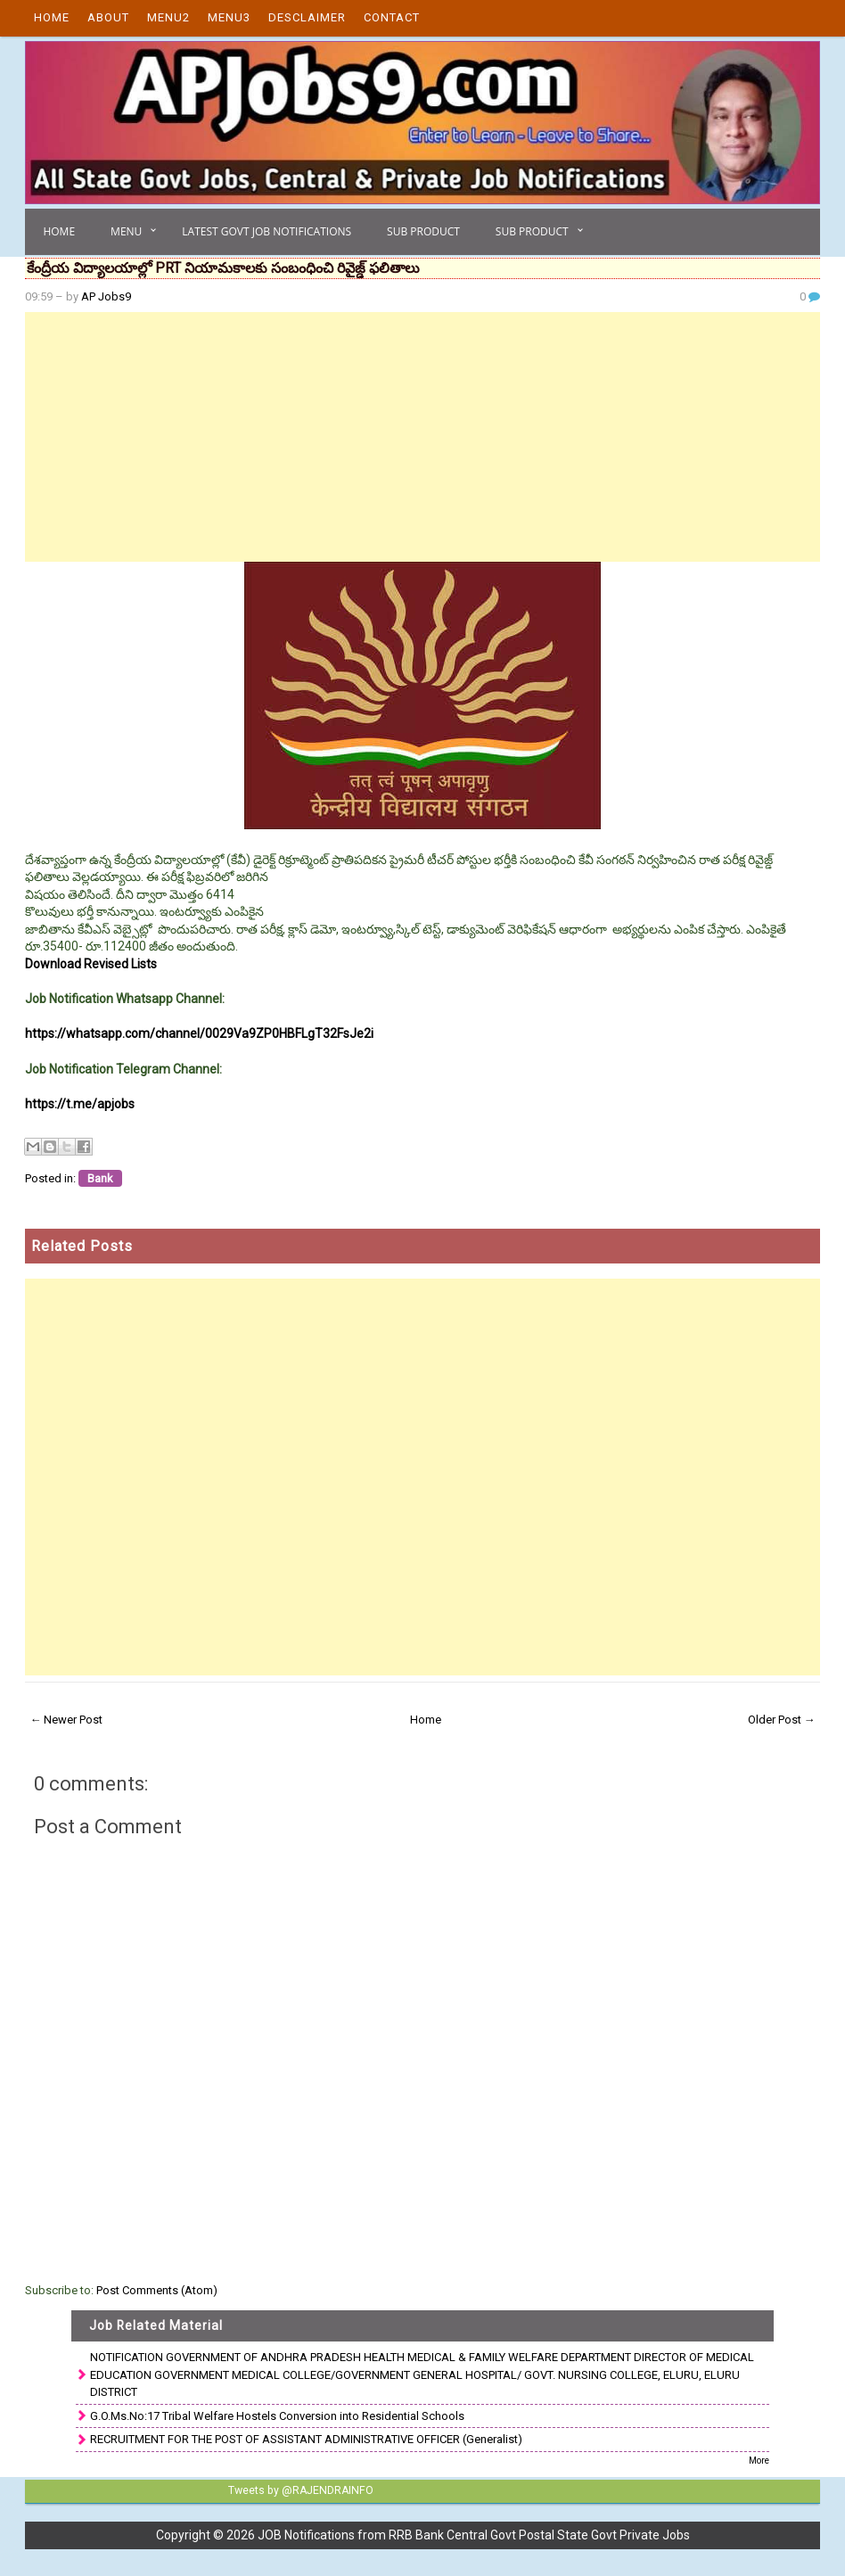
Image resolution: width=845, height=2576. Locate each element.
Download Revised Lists (91, 964)
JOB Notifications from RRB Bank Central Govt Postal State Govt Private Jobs (474, 2535)
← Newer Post (66, 1719)
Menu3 (229, 17)
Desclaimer (307, 17)
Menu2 (168, 17)
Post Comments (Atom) (156, 2290)
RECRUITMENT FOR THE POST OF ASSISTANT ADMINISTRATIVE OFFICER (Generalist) (306, 2439)
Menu (126, 231)
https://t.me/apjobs (80, 1104)
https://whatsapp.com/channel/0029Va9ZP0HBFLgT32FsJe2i (199, 1033)
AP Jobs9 (106, 296)
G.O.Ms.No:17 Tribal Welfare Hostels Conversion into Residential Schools (277, 2416)
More (759, 2460)
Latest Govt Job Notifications (266, 231)
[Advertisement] (422, 437)
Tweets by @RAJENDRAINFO (299, 2490)
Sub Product (423, 231)
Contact (392, 17)
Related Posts (82, 1246)
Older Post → (782, 1719)
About (108, 17)
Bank (100, 1178)
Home (52, 17)
